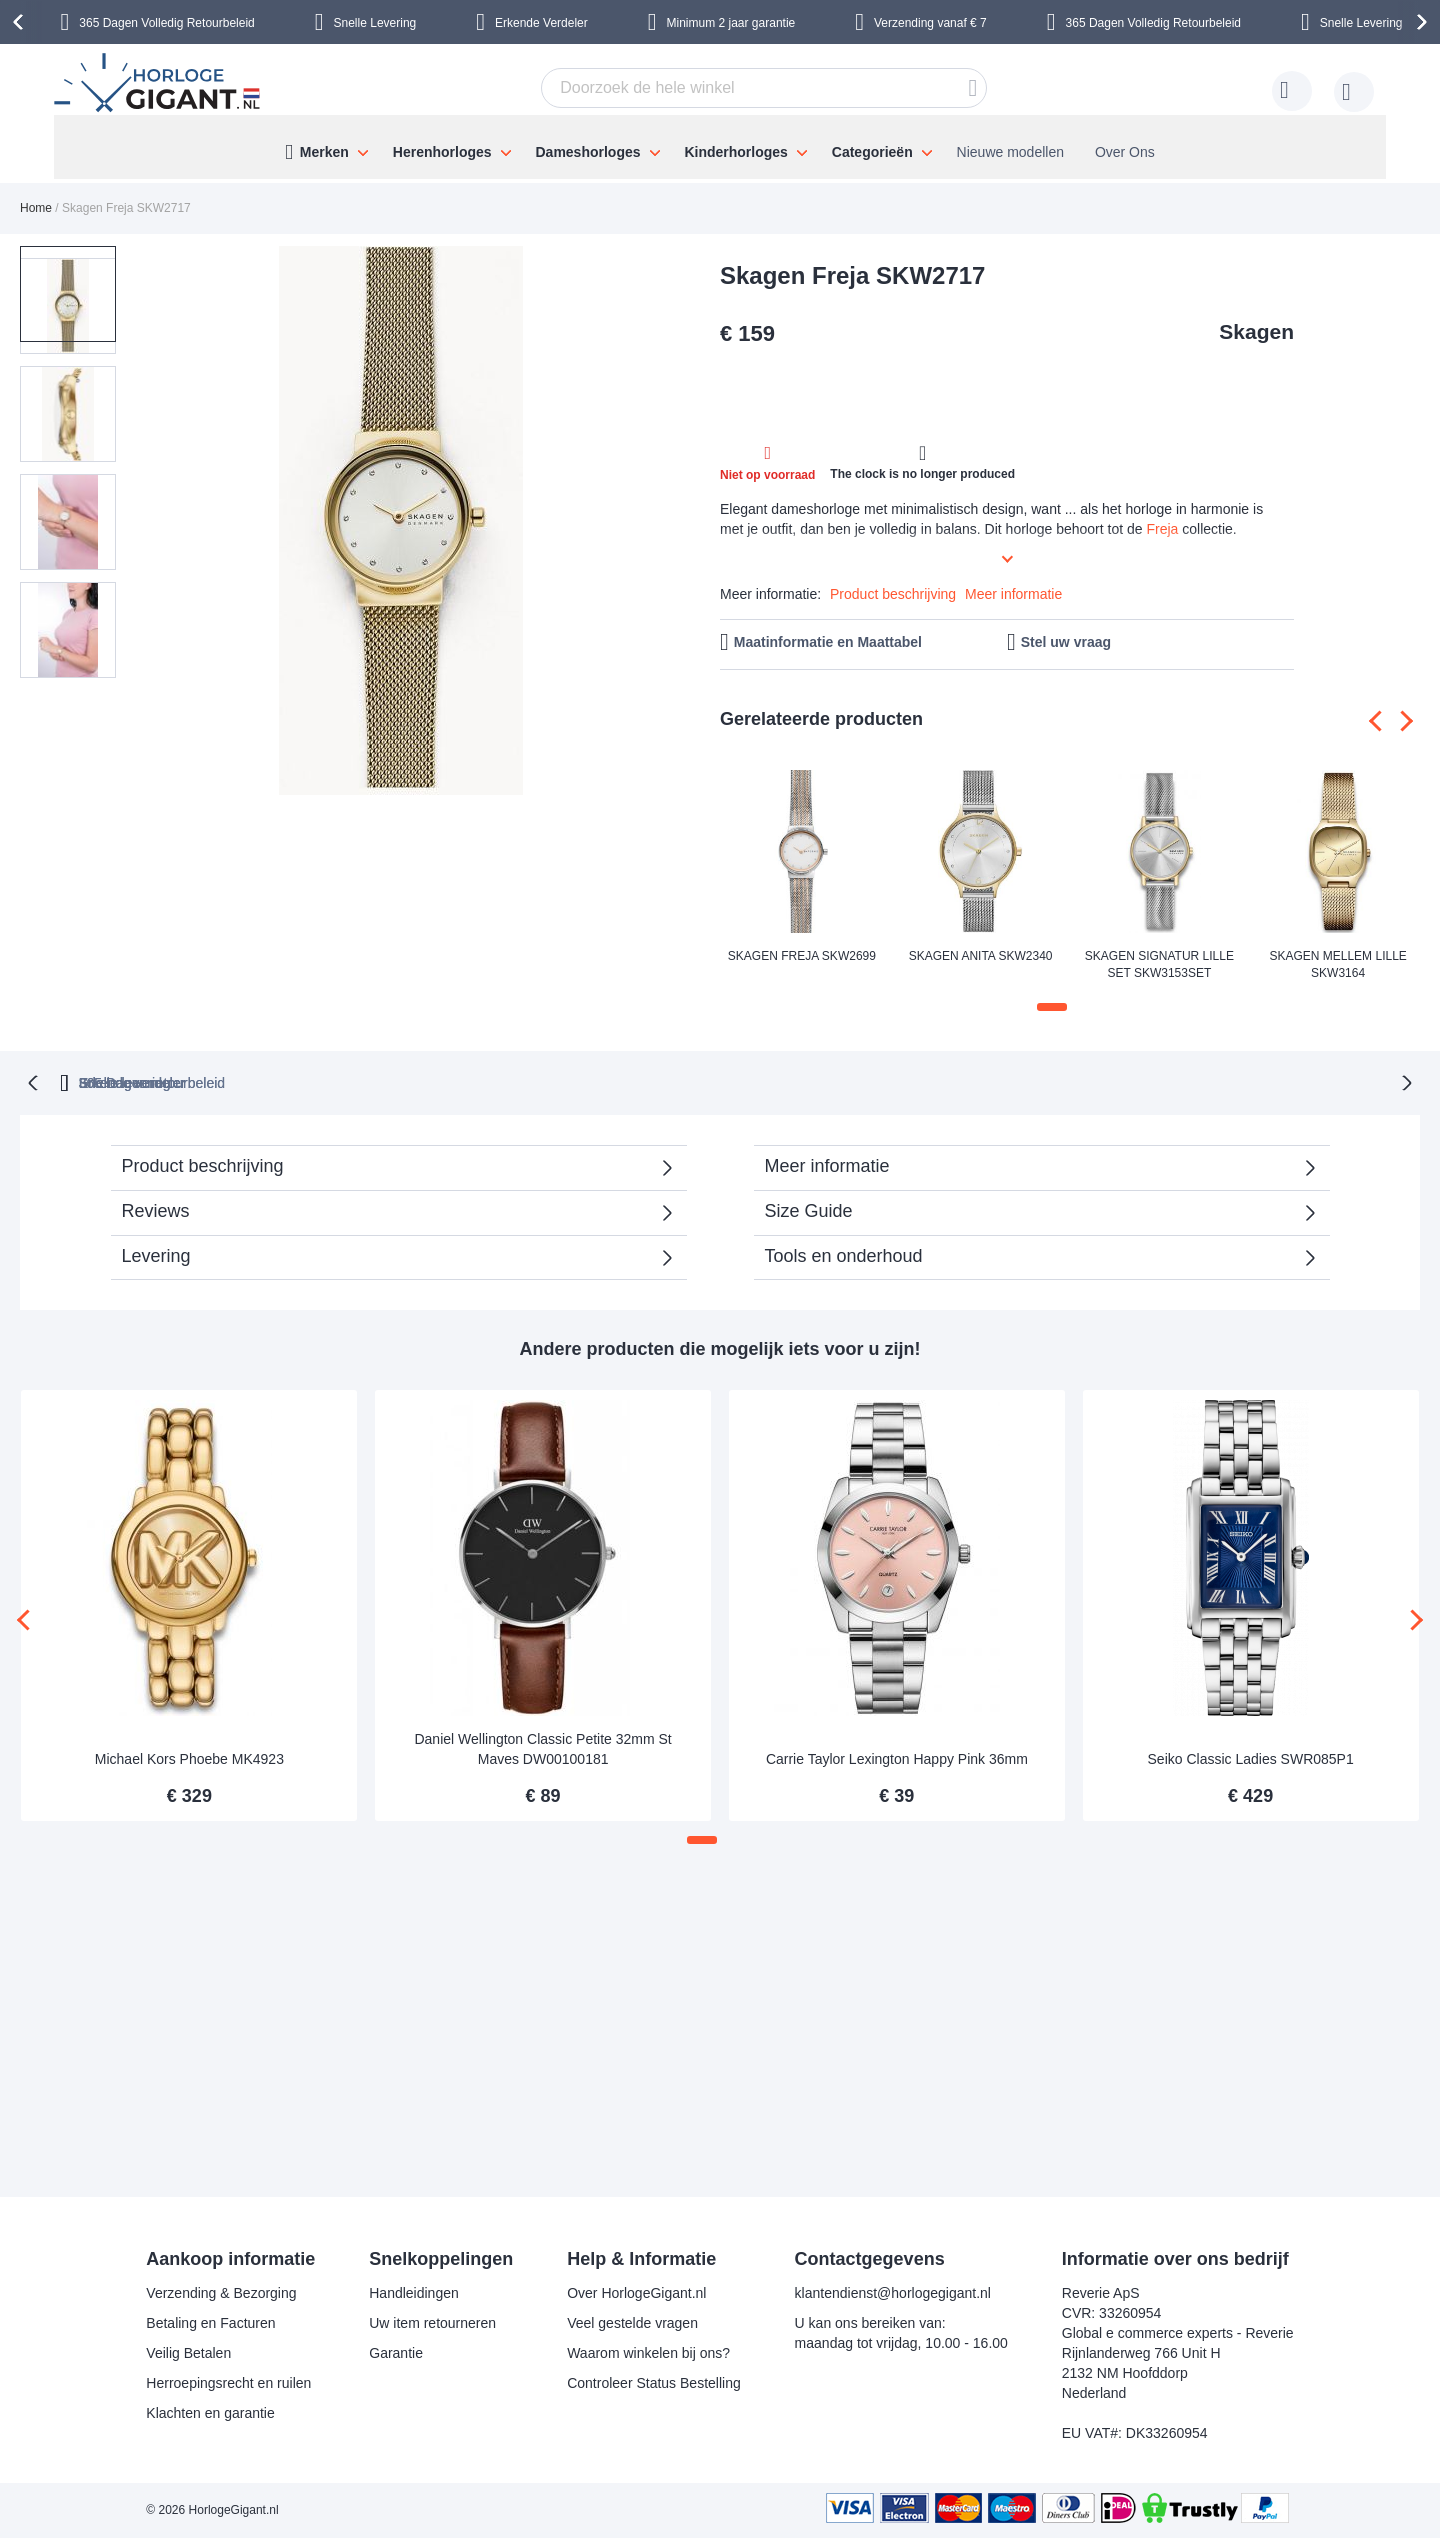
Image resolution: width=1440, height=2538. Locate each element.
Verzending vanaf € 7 (930, 23)
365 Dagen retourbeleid (555, 1081)
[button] (168, 522)
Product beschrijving (893, 594)
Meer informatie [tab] (827, 1164)
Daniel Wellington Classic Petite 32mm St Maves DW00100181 (542, 1747)
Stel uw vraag (1066, 642)
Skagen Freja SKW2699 (802, 956)
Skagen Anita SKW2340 (981, 956)
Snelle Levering (375, 23)
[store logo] (160, 85)
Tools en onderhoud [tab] (844, 1254)
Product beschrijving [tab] (203, 1164)
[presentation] (21, 22)
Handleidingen (414, 2293)
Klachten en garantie (210, 2413)
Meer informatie (1013, 594)
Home (36, 208)
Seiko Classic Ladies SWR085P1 (1251, 1757)
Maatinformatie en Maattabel (828, 642)
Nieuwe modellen (1010, 152)
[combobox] (764, 88)
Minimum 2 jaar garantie (731, 23)
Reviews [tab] (156, 1209)
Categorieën (872, 152)
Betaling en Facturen (210, 2323)
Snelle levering (931, 1081)
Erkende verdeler (756, 1081)
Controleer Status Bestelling (654, 2383)
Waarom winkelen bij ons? (648, 2353)
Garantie (396, 2353)
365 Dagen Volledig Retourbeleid (166, 23)
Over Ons (1125, 152)
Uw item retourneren (432, 2323)
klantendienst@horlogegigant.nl (893, 2293)
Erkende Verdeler (541, 23)
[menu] (720, 147)
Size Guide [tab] (809, 1209)
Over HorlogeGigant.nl (636, 2293)
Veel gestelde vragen (632, 2323)
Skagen (1256, 331)
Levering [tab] (156, 1254)
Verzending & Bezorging (221, 2293)
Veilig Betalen (188, 2353)
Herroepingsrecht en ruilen (228, 2383)
